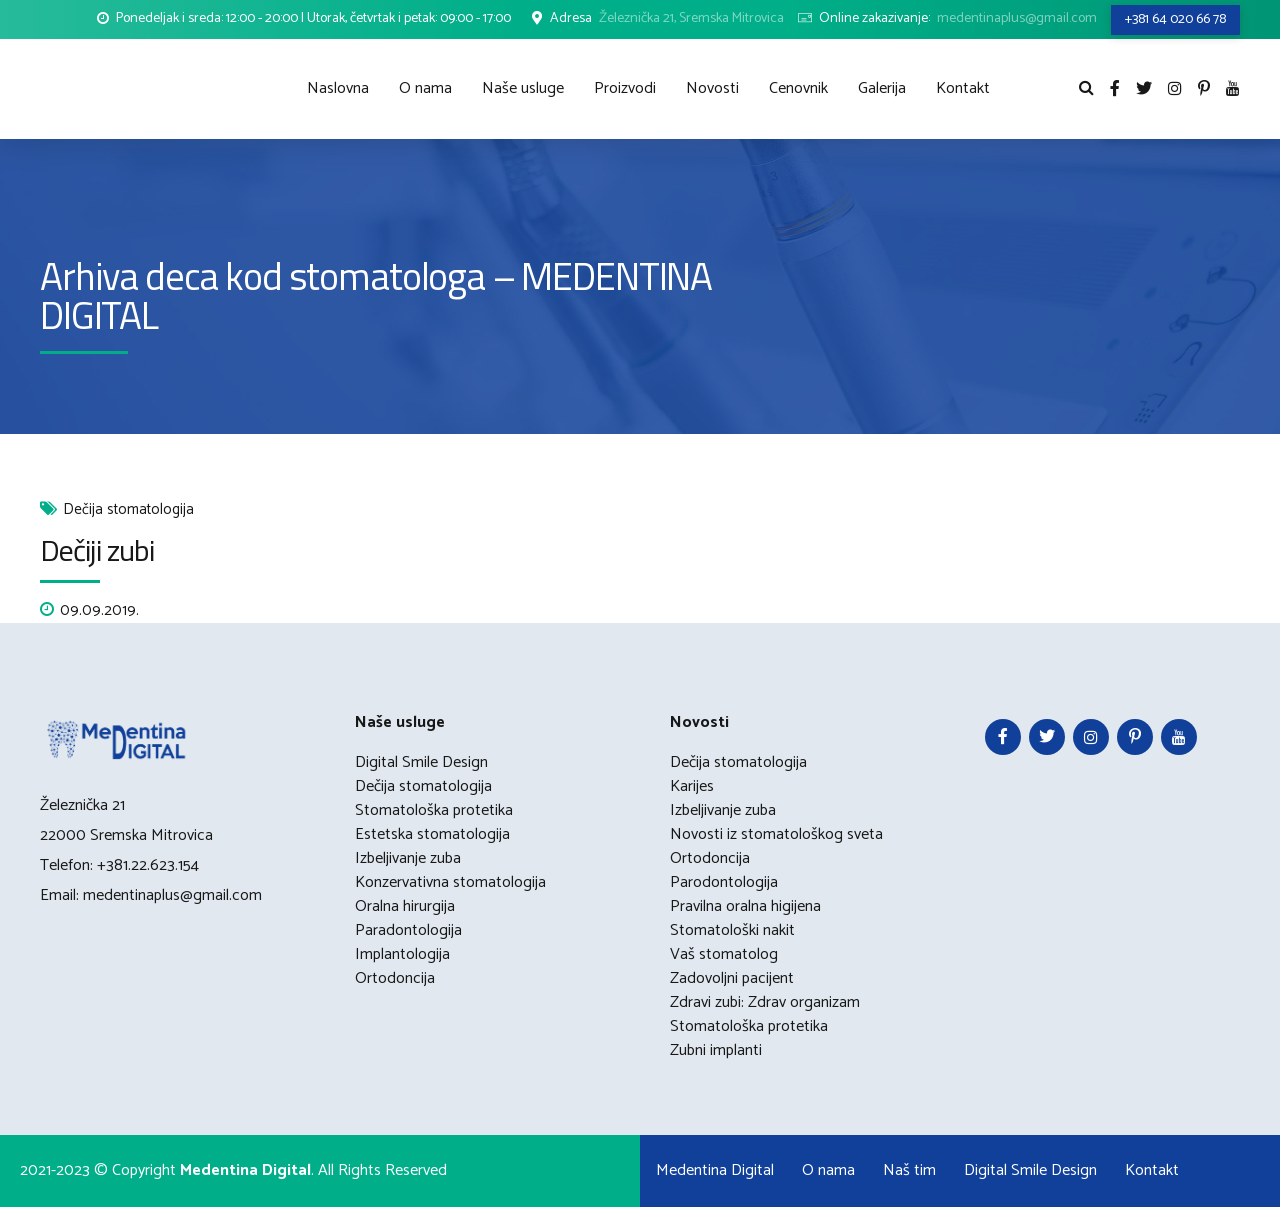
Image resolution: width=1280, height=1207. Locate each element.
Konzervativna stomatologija (450, 882)
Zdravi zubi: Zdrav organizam (765, 1002)
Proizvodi (625, 88)
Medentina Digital (715, 1170)
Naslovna (338, 88)
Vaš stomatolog (724, 954)
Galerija (882, 88)
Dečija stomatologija (128, 510)
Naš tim (909, 1170)
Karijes (692, 786)
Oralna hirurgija (405, 906)
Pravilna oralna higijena (745, 906)
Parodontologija (724, 882)
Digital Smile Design (421, 762)
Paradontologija (408, 930)
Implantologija (402, 954)
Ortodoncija (395, 978)
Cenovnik (798, 88)
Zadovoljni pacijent (732, 978)
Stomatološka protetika (434, 810)
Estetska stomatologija (432, 834)
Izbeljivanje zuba (408, 858)
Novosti (712, 88)
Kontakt (963, 88)
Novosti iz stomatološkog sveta (776, 834)
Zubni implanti (716, 1050)
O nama (425, 88)
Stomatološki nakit (732, 930)
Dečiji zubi (97, 550)
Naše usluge (523, 88)
